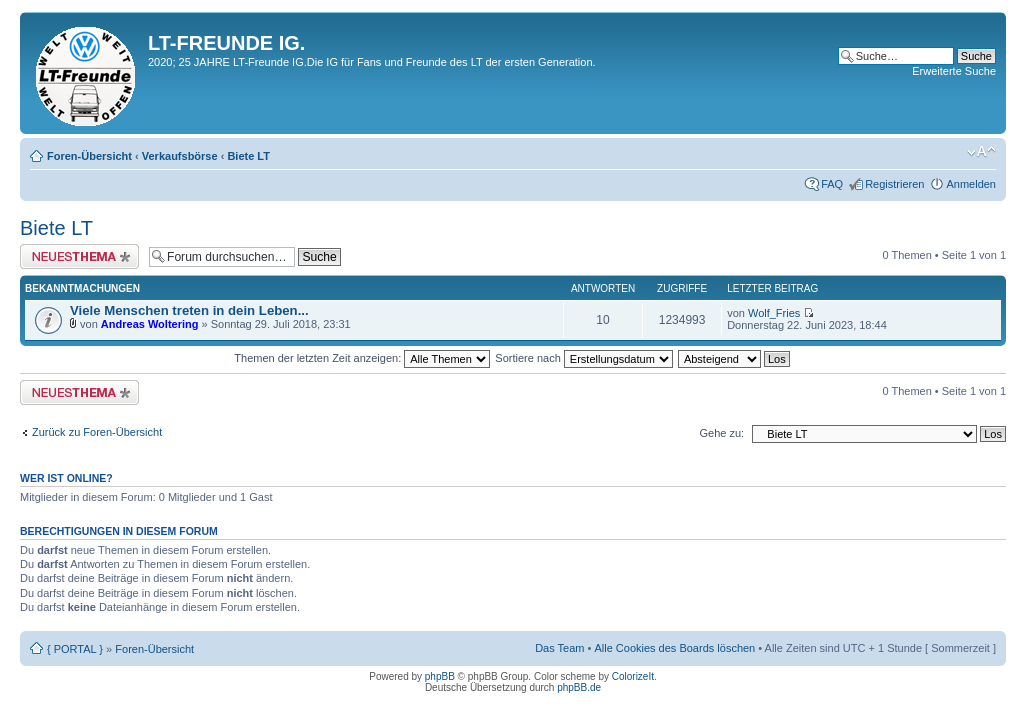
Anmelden (971, 184)
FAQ (832, 184)
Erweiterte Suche (954, 71)
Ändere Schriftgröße (981, 152)
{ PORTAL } (75, 649)
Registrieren (894, 184)
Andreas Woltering (150, 324)
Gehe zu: (721, 433)
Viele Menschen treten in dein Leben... (189, 310)
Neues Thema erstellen (79, 256)
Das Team (559, 648)
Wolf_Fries (774, 313)
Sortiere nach (583, 358)
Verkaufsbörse (180, 156)
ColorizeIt (633, 676)
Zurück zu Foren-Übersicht (97, 432)
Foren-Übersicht (89, 156)
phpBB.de (579, 687)
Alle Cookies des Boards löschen (674, 648)
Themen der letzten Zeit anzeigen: (362, 358)
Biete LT (248, 156)
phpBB (440, 676)
